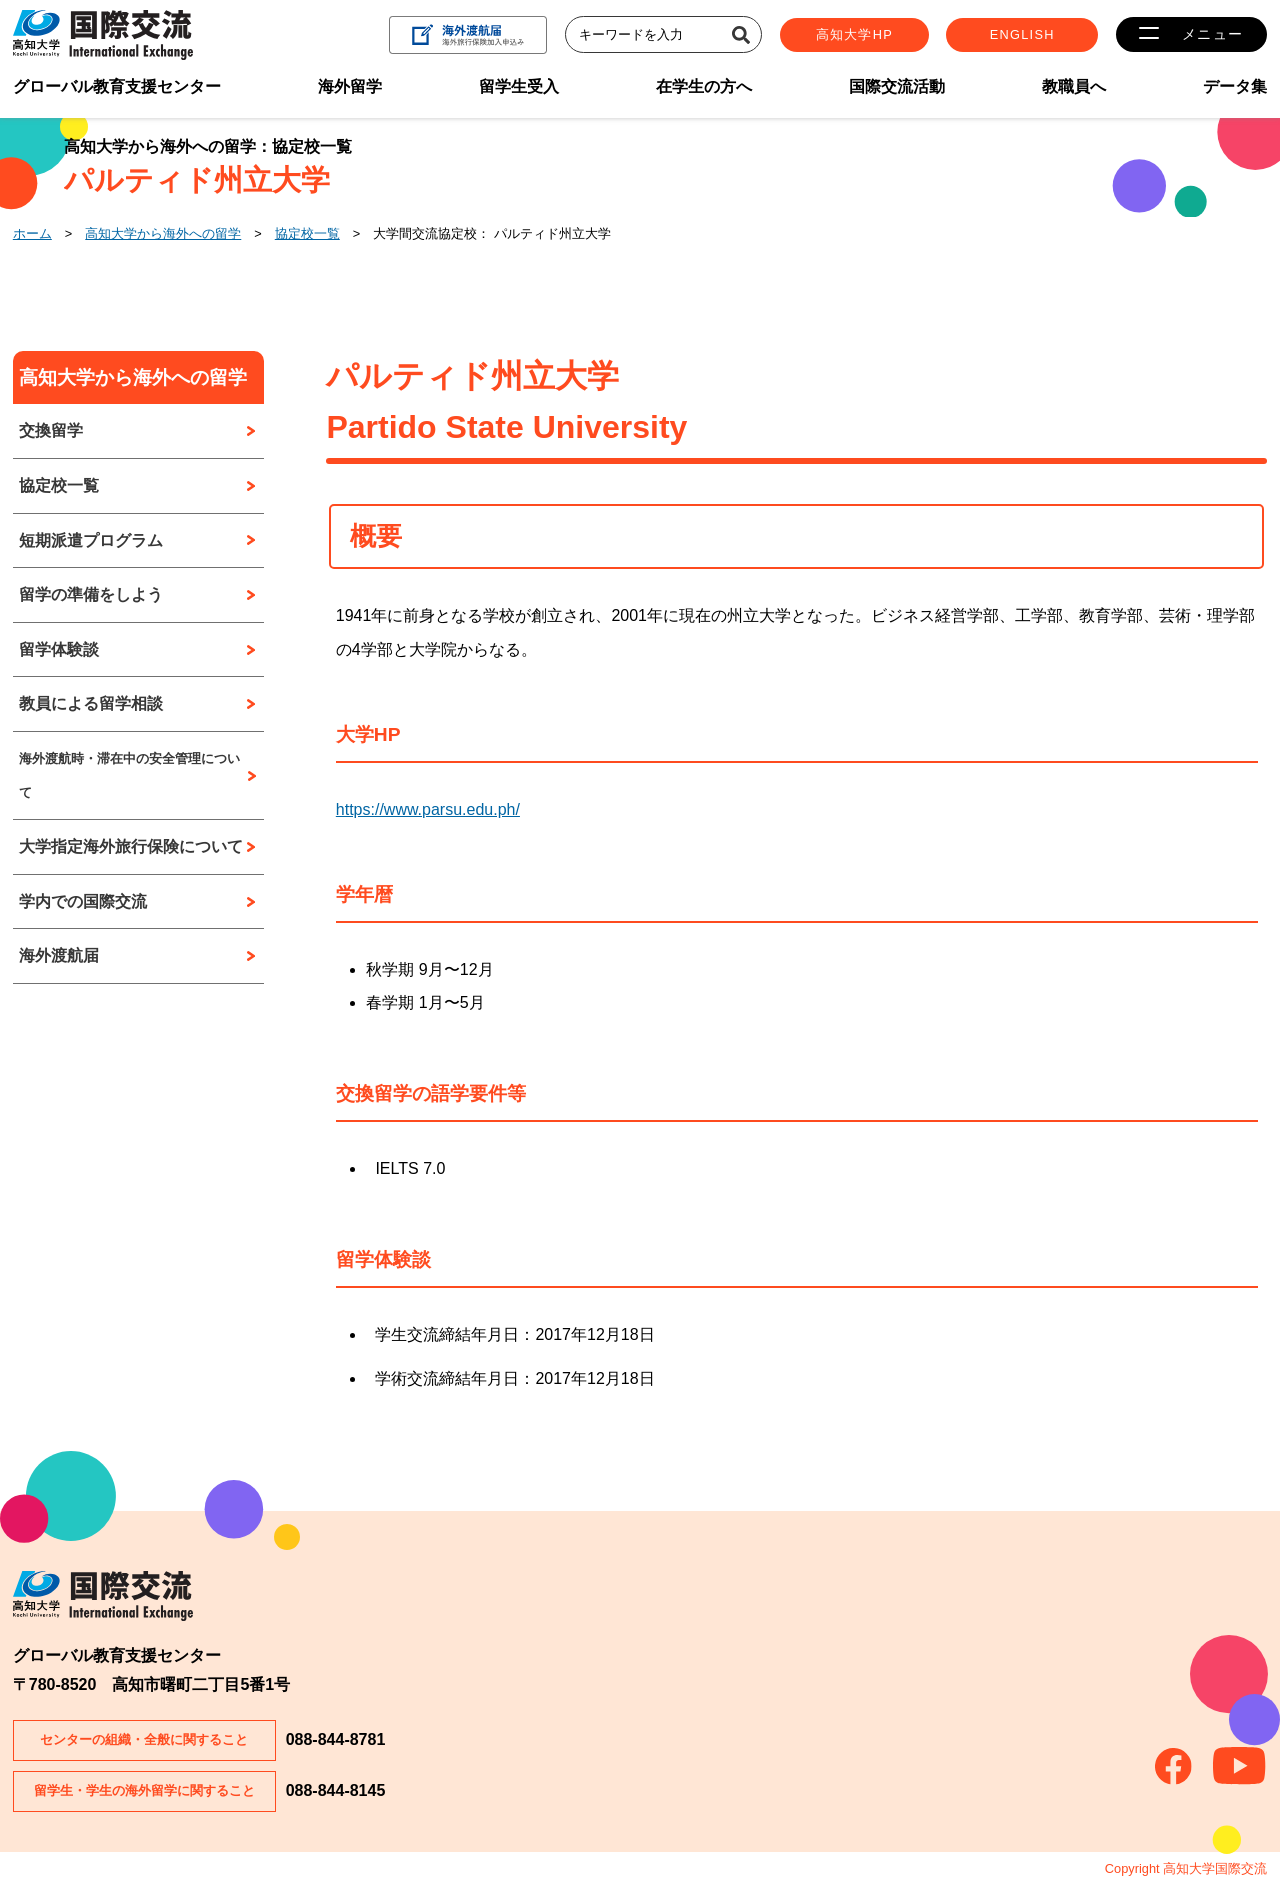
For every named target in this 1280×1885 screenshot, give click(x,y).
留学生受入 (519, 86)
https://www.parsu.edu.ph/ (428, 809)
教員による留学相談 (91, 703)
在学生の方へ (704, 86)
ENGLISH (1025, 34)
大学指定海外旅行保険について (131, 846)
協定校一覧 (307, 233)
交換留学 (51, 430)
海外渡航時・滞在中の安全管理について (129, 775)
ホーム (32, 233)
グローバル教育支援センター (117, 86)
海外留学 (350, 86)
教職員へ (1074, 86)
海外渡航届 (59, 955)
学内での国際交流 (83, 901)
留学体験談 (59, 649)
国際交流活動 (897, 86)
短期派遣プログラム (91, 540)
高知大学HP (858, 34)
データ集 (1235, 86)
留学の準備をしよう (91, 594)
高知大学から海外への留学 (163, 233)
